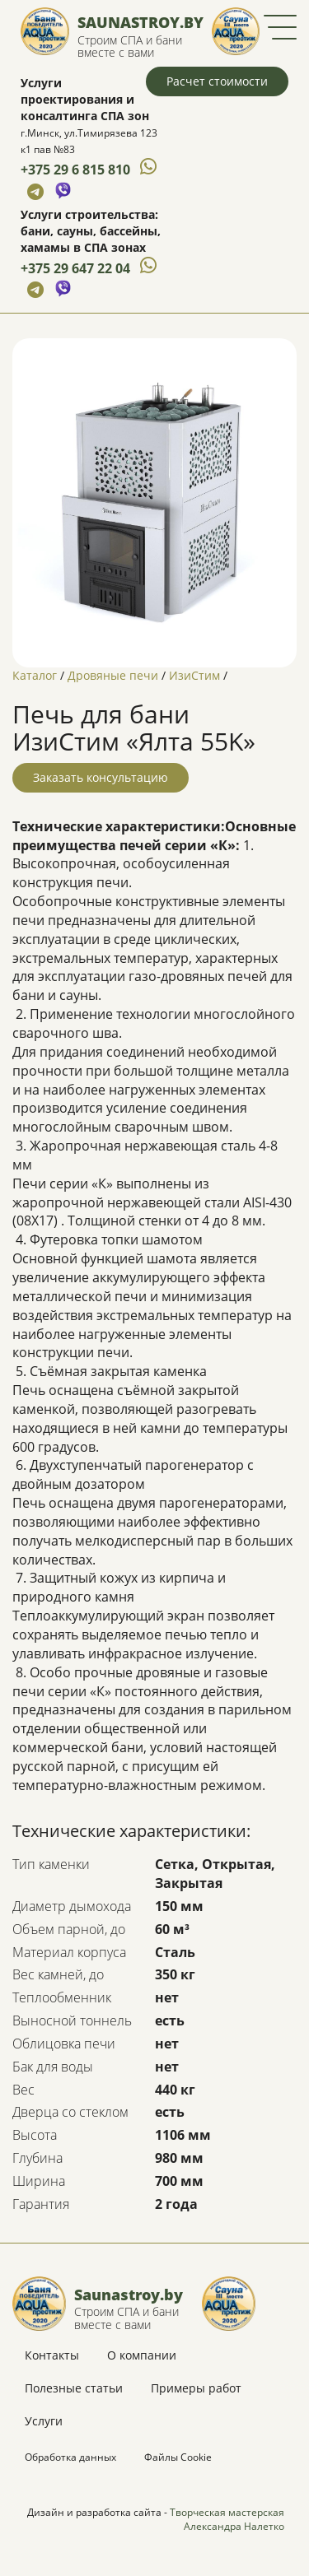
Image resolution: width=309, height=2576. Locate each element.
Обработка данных (70, 2457)
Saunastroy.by (140, 22)
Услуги (44, 2421)
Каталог (34, 675)
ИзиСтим (194, 675)
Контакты (52, 2355)
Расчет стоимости (217, 81)
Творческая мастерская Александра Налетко (227, 2519)
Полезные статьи (74, 2388)
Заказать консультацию (100, 777)
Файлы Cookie (178, 2457)
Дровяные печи (113, 675)
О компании (141, 2355)
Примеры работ (196, 2388)
